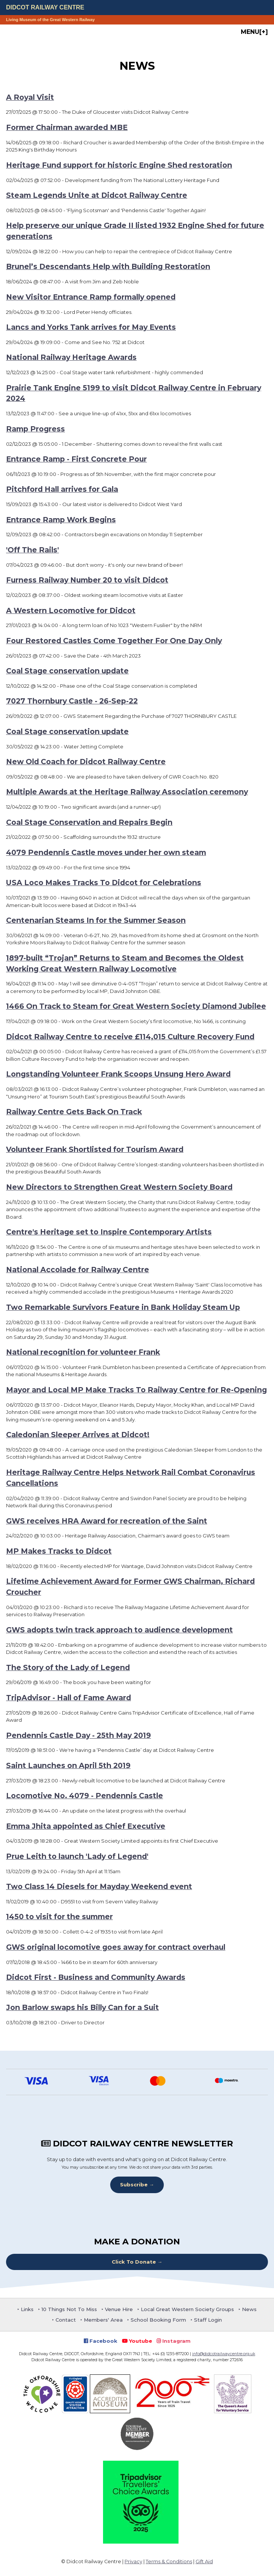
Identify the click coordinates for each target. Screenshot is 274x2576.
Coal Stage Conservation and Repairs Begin (89, 822)
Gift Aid (204, 2561)
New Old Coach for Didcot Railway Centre (86, 761)
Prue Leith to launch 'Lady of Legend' (77, 1856)
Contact (65, 2320)
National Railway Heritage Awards (71, 357)
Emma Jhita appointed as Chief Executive (85, 1826)
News (249, 2309)
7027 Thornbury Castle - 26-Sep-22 (72, 700)
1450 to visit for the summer (59, 1916)
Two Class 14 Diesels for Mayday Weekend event (99, 1886)
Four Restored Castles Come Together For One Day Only (114, 640)
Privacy (133, 2561)
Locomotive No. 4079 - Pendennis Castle (84, 1795)
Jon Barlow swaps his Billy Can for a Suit (82, 2007)
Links (27, 2309)
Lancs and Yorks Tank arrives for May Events (91, 327)
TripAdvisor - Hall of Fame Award (68, 1697)
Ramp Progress (35, 428)
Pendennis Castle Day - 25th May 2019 (78, 1735)
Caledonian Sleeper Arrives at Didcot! (77, 1434)
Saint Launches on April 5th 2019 (68, 1765)
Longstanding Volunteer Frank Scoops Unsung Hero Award (118, 1073)
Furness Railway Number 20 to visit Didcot (87, 579)
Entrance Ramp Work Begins (61, 519)
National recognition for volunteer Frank (83, 1352)
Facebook (100, 2341)
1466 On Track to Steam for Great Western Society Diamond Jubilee (136, 1006)
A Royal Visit (30, 97)
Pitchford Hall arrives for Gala (62, 489)
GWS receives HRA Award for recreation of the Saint (106, 1520)
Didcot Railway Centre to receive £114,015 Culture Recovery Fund (130, 1036)
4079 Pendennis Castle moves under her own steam (106, 852)
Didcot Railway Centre (45, 7)
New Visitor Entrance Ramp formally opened (90, 296)
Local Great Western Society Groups (187, 2309)
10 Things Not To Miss (69, 2309)
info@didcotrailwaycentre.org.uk (223, 2353)
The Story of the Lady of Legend (68, 1667)
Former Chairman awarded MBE (67, 127)
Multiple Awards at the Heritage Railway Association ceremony (127, 791)
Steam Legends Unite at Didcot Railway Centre (96, 195)
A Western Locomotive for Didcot (70, 610)
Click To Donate (134, 2262)
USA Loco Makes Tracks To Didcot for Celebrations (103, 882)
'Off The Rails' (32, 549)
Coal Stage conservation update (67, 670)
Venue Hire (119, 2309)
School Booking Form (158, 2320)
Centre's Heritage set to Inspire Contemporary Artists (109, 1231)
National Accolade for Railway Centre (77, 1269)
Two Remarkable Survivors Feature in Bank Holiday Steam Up (123, 1307)
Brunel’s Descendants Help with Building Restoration (108, 266)
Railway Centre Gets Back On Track (74, 1111)
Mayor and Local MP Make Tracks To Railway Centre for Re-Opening (136, 1389)
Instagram (174, 2341)
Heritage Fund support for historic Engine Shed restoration (119, 165)
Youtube (137, 2341)
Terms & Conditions (169, 2561)
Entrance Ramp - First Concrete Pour (76, 458)
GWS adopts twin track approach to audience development (119, 1629)
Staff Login (208, 2320)
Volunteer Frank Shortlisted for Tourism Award (94, 1149)
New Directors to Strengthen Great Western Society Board (119, 1187)
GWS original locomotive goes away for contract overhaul (115, 1947)
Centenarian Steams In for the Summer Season (96, 920)
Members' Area (103, 2320)
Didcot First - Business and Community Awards (95, 1977)
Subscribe (134, 2184)
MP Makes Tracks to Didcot (59, 1551)
